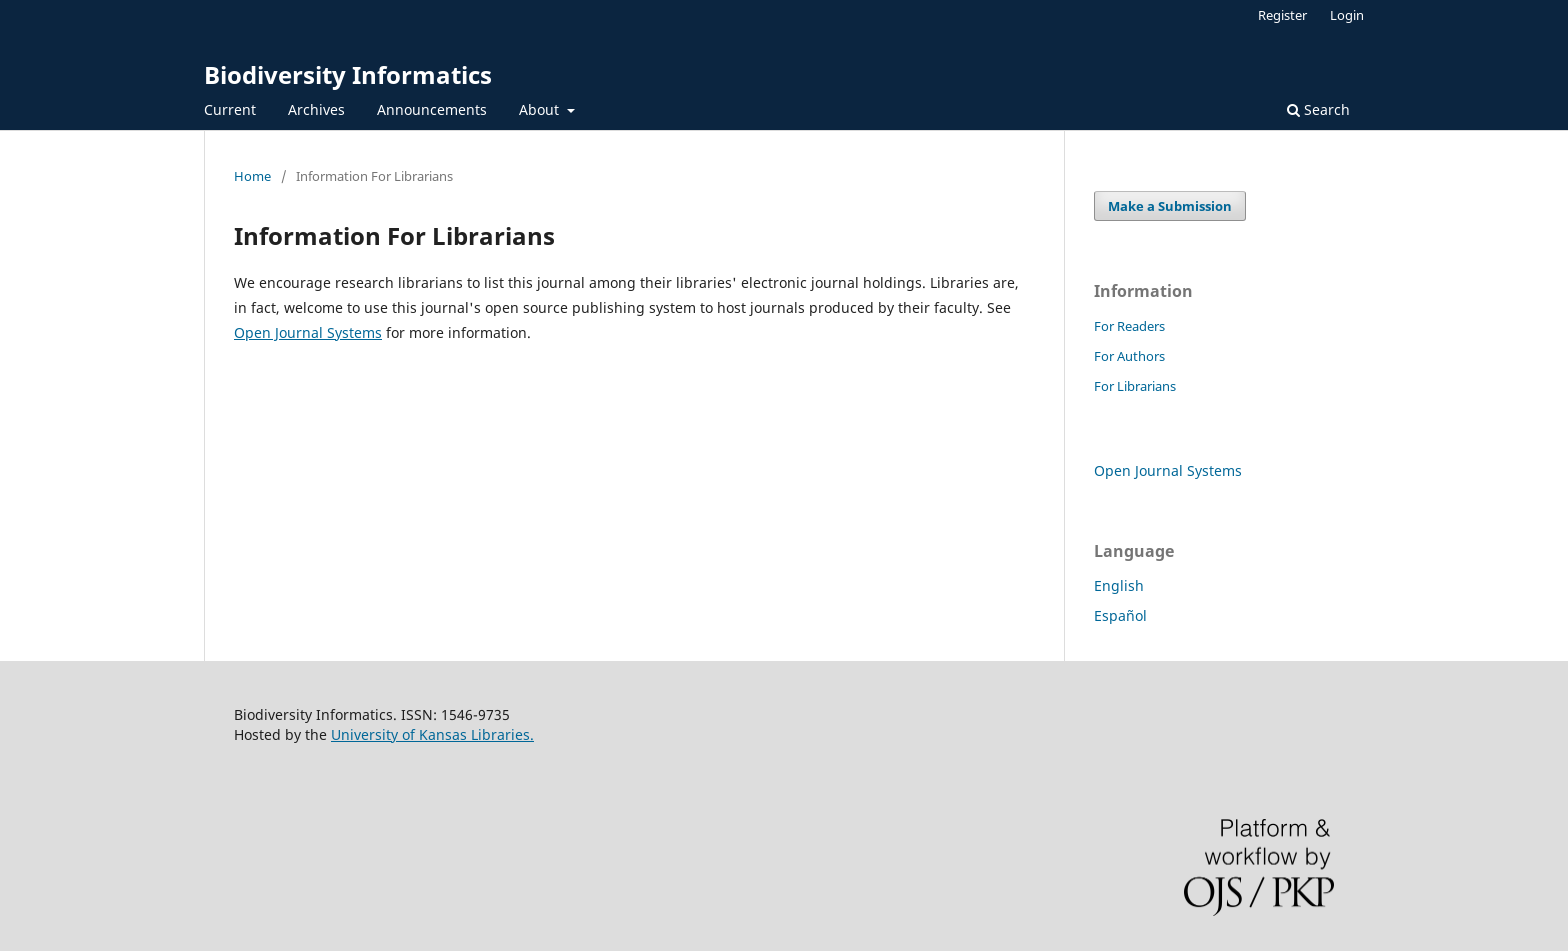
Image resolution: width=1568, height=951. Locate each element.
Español (1120, 615)
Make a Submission (1170, 206)
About (541, 109)
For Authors (1129, 356)
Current (230, 109)
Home (252, 176)
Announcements (432, 109)
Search (1318, 109)
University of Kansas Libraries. (432, 734)
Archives (316, 109)
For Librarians (1135, 386)
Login (1347, 15)
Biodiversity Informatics (348, 74)
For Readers (1129, 326)
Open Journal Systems (308, 332)
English (1119, 585)
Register (1282, 15)
